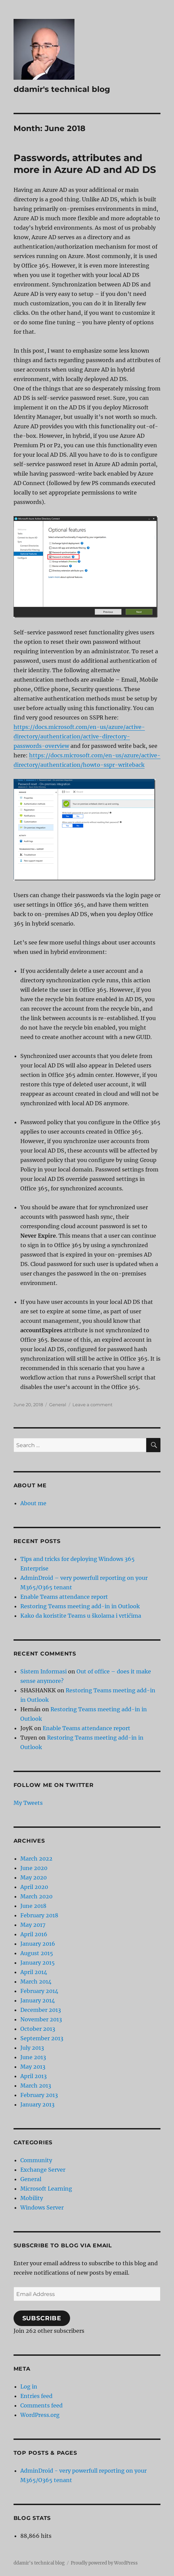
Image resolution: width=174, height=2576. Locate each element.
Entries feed (36, 2396)
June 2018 (33, 1905)
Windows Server (42, 2207)
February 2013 (39, 2095)
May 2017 (32, 1924)
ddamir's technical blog (62, 89)
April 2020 (34, 1887)
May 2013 (32, 2066)
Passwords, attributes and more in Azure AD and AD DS (85, 163)
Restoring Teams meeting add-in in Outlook (80, 1606)
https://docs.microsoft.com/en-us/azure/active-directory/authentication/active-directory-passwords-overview (79, 736)
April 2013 (33, 2076)
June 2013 (33, 2057)
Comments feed (41, 2405)
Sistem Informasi (43, 1671)
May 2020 (33, 1877)
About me (33, 1503)
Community (36, 2160)
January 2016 (37, 1943)
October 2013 (37, 2028)
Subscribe (42, 2318)
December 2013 (40, 2009)
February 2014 (39, 1991)
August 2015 (36, 1953)
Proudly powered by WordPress (104, 2563)
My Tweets (28, 1802)
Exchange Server (42, 2169)
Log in (28, 2386)
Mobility (31, 2198)
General (57, 1404)
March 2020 (36, 1896)
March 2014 (35, 1981)
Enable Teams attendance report (64, 1596)
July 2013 (32, 2047)
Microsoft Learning (46, 2188)
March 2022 (36, 1858)
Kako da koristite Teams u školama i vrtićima (80, 1615)
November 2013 (41, 2019)
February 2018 (39, 1915)
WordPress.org (40, 2414)
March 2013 (35, 2085)
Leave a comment (92, 1404)
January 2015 (37, 1962)
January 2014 (37, 2000)
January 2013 (37, 2104)
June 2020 (33, 1868)
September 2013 (41, 2038)
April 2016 (33, 1934)
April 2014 (33, 1972)
